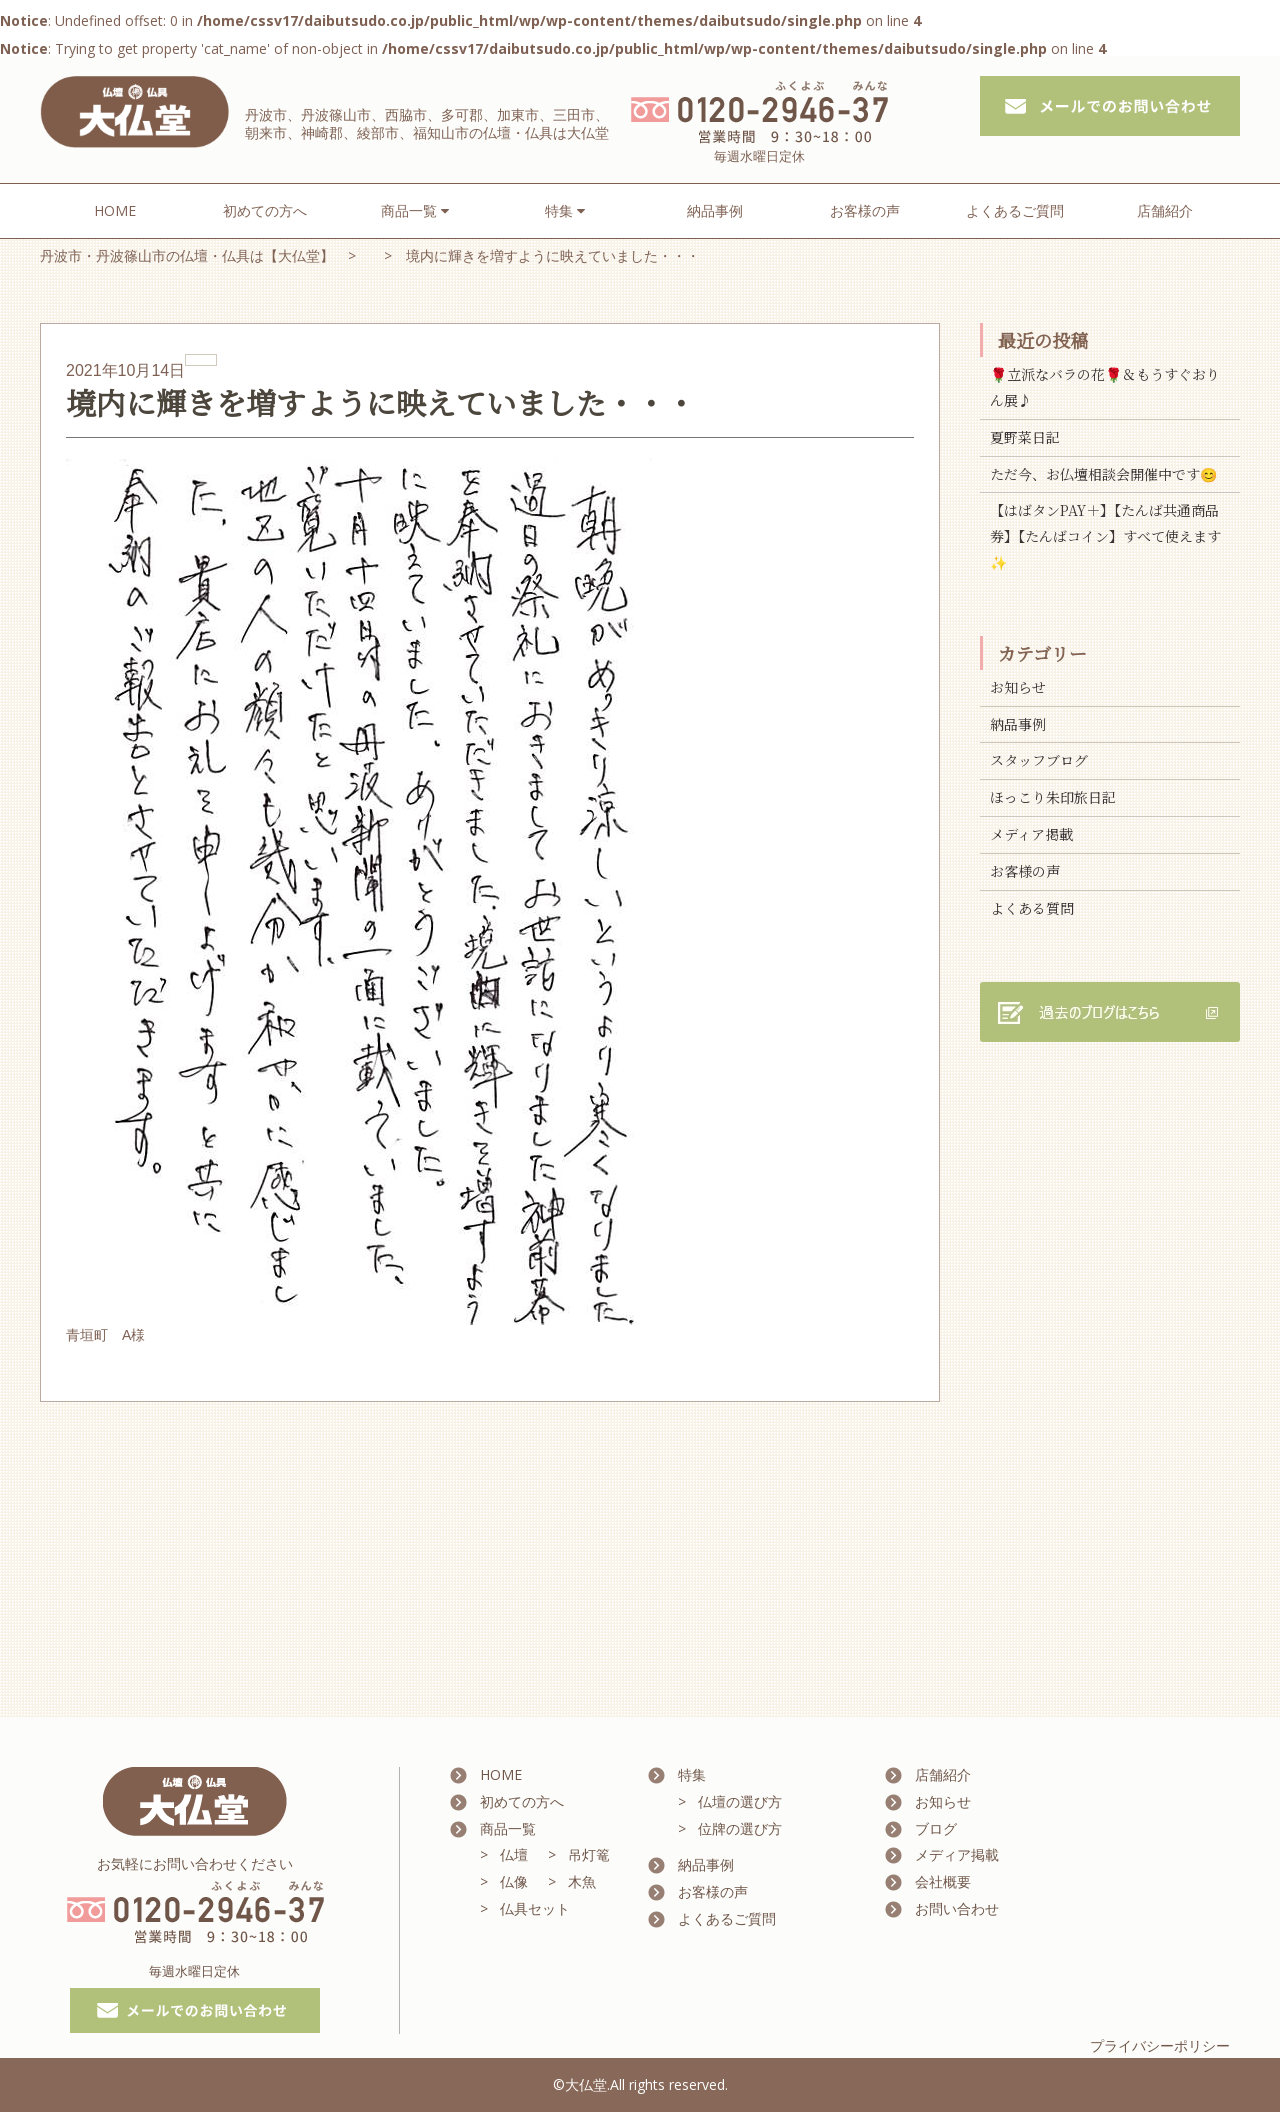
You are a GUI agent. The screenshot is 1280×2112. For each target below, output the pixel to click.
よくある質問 (1032, 908)
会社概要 (943, 1881)
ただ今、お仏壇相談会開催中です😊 (1103, 474)
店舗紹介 (1165, 210)
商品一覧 (508, 1828)
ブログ (936, 1828)
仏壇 (514, 1854)
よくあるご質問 (1015, 210)
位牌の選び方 (740, 1828)
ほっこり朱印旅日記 (1053, 797)
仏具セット (535, 1908)
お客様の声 (865, 210)
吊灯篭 (589, 1854)
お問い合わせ (957, 1908)
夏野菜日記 (1025, 437)
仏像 (514, 1881)
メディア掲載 (1031, 834)
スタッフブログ (1039, 760)
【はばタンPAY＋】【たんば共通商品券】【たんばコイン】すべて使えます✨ (1105, 536)
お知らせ (1018, 687)
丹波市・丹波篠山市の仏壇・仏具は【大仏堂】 (187, 255)
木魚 (582, 1881)
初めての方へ (265, 210)
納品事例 (715, 210)
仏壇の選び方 (740, 1801)
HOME (115, 210)
